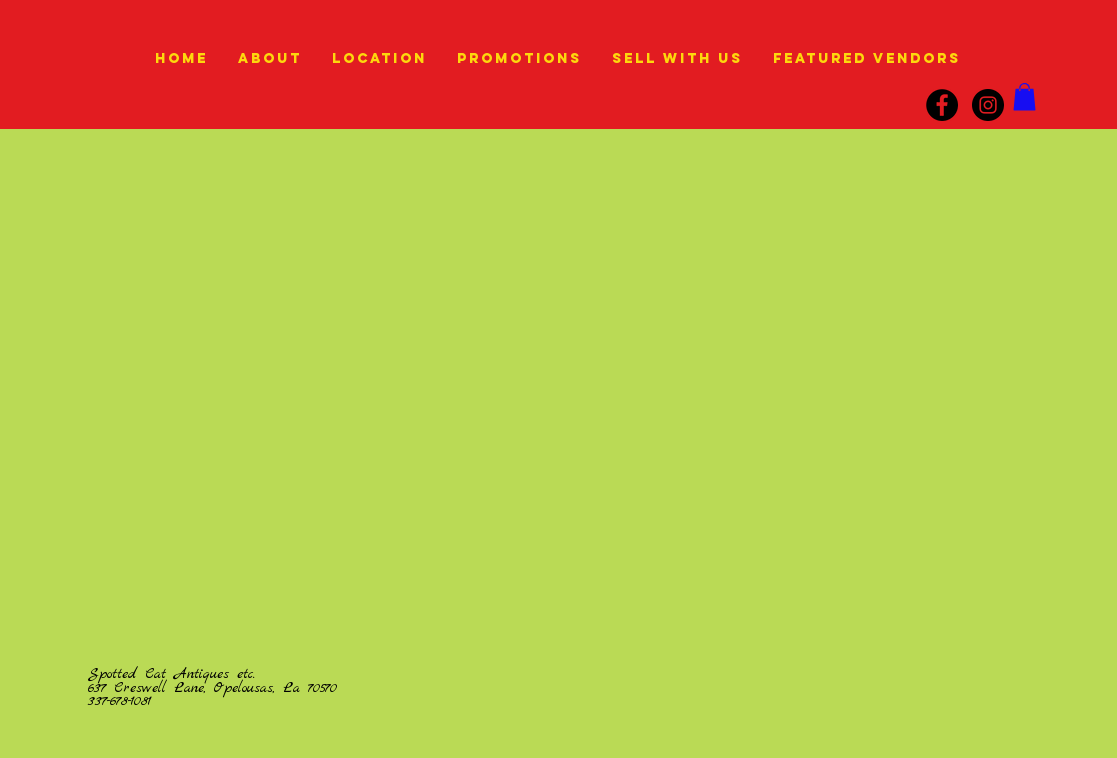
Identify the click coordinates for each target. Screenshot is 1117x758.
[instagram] (988, 105)
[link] (1024, 96)
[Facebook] (942, 105)
